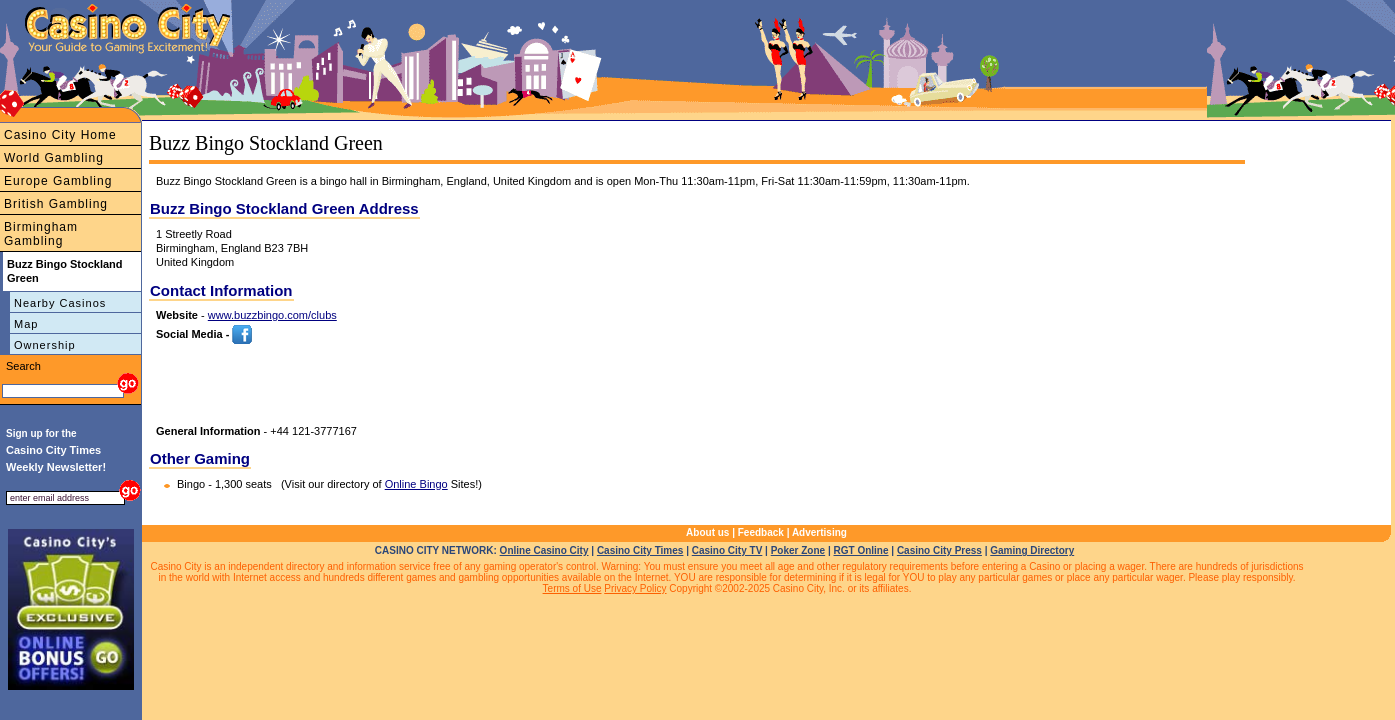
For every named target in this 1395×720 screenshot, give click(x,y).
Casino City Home (60, 135)
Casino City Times (640, 550)
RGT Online (861, 550)
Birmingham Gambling (41, 234)
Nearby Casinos (60, 303)
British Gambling (56, 204)
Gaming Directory (1032, 550)
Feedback (761, 532)
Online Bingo (416, 484)
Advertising (819, 532)
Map (26, 324)
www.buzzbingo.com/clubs (272, 315)
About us (707, 532)
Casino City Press (939, 550)
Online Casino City (544, 550)
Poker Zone (798, 550)
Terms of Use (572, 588)
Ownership (45, 345)
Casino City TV (727, 550)
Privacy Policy (635, 588)
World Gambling (54, 158)
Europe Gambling (58, 181)
